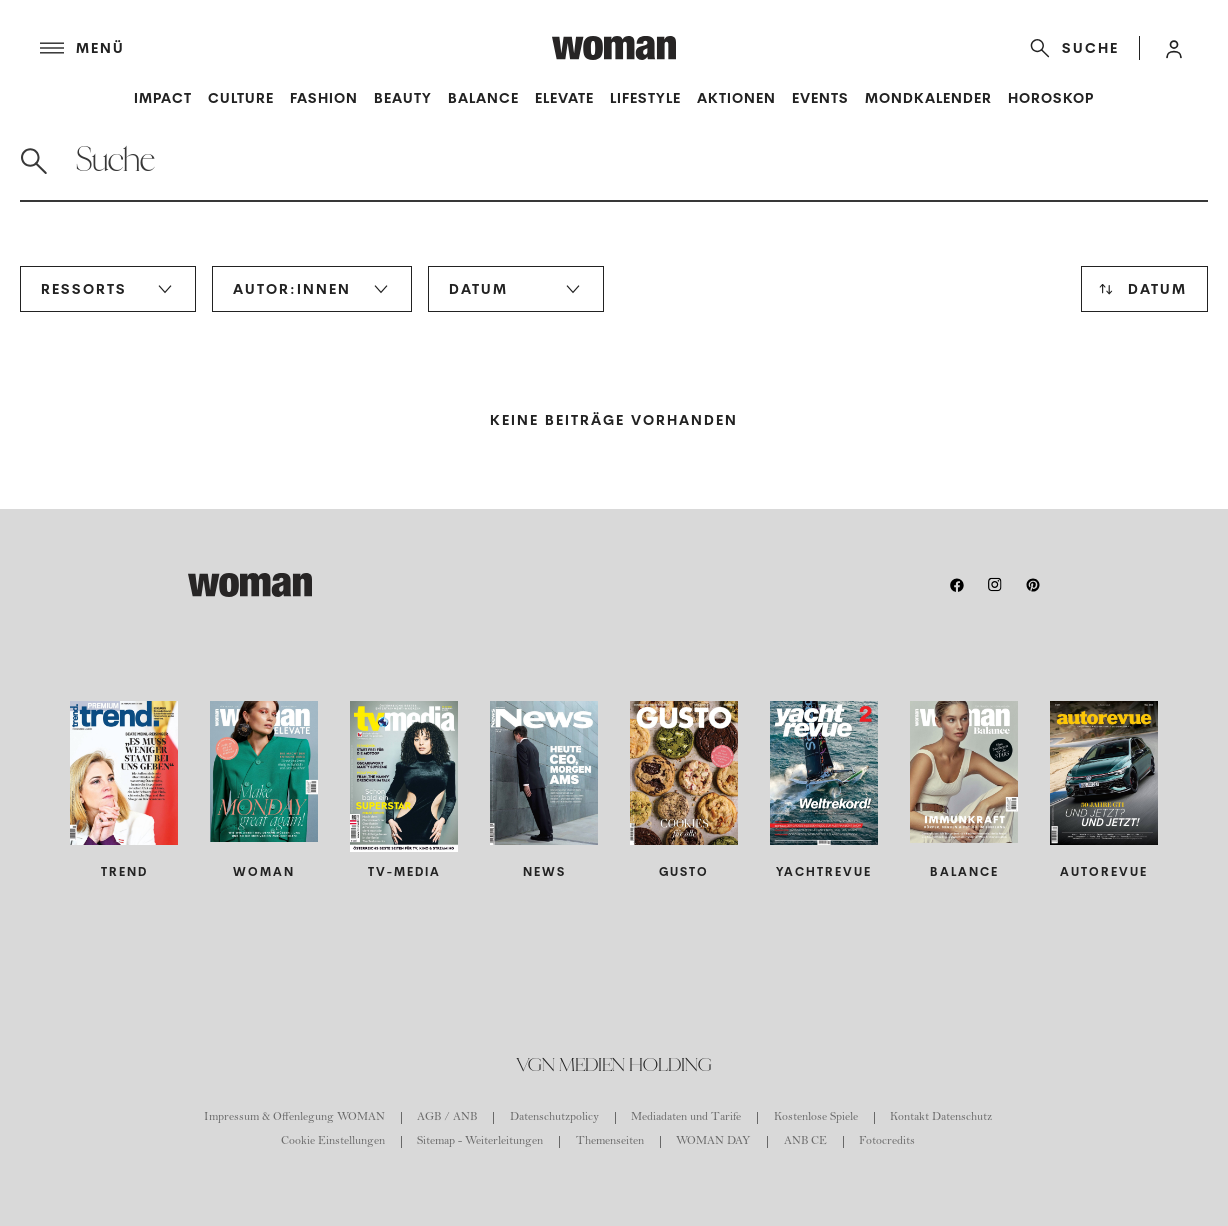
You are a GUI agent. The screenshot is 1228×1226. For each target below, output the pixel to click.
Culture (241, 98)
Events (820, 98)
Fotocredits (887, 1142)
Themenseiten (610, 1142)
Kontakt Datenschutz (941, 1118)
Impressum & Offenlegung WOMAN (294, 1118)
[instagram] (995, 585)
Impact (163, 98)
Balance (483, 98)
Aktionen (736, 98)
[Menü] (296, 48)
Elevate (564, 98)
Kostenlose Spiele (816, 1118)
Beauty (403, 98)
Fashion (324, 98)
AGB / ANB (447, 1118)
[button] (1174, 48)
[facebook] (957, 585)
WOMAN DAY (713, 1142)
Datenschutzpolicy (554, 1118)
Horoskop (1051, 98)
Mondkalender (928, 98)
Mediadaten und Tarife (686, 1118)
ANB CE (805, 1142)
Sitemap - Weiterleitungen (480, 1142)
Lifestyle (645, 98)
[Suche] (1070, 48)
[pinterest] (1033, 585)
